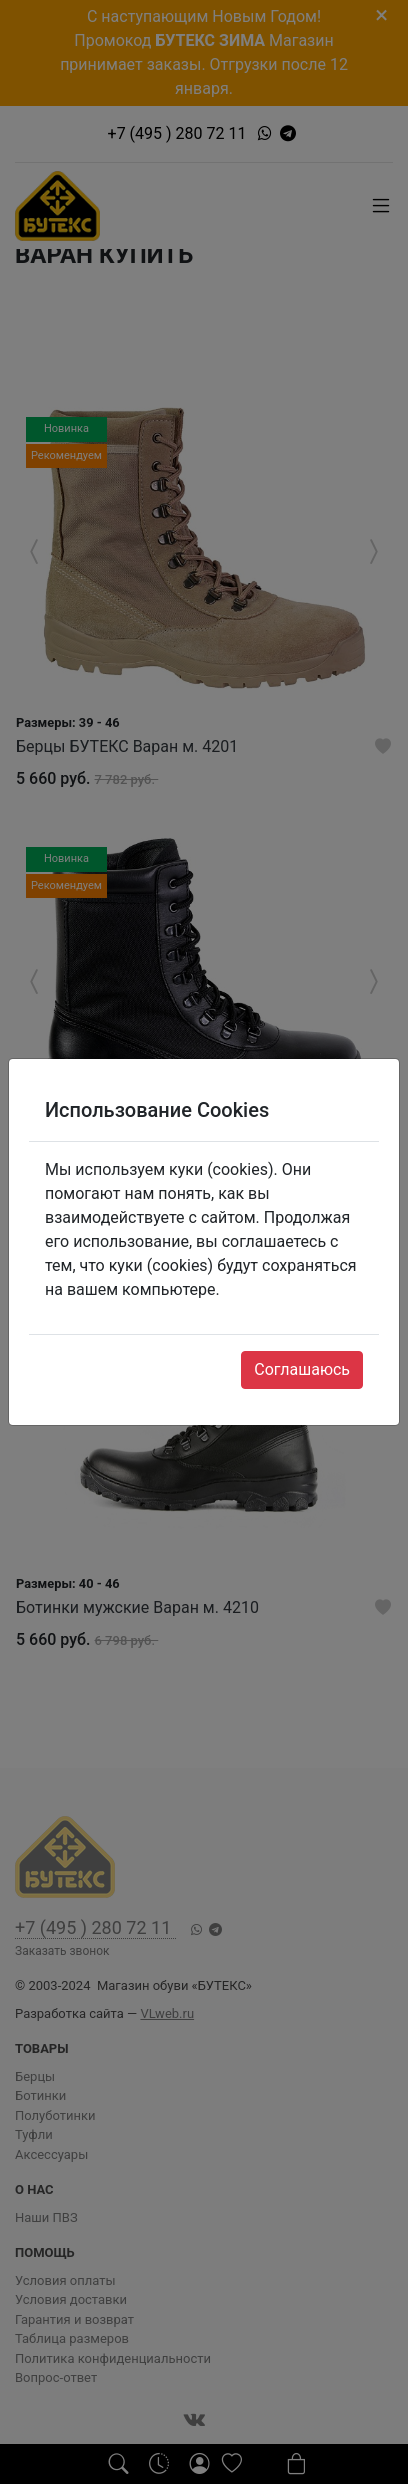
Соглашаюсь (302, 1369)
